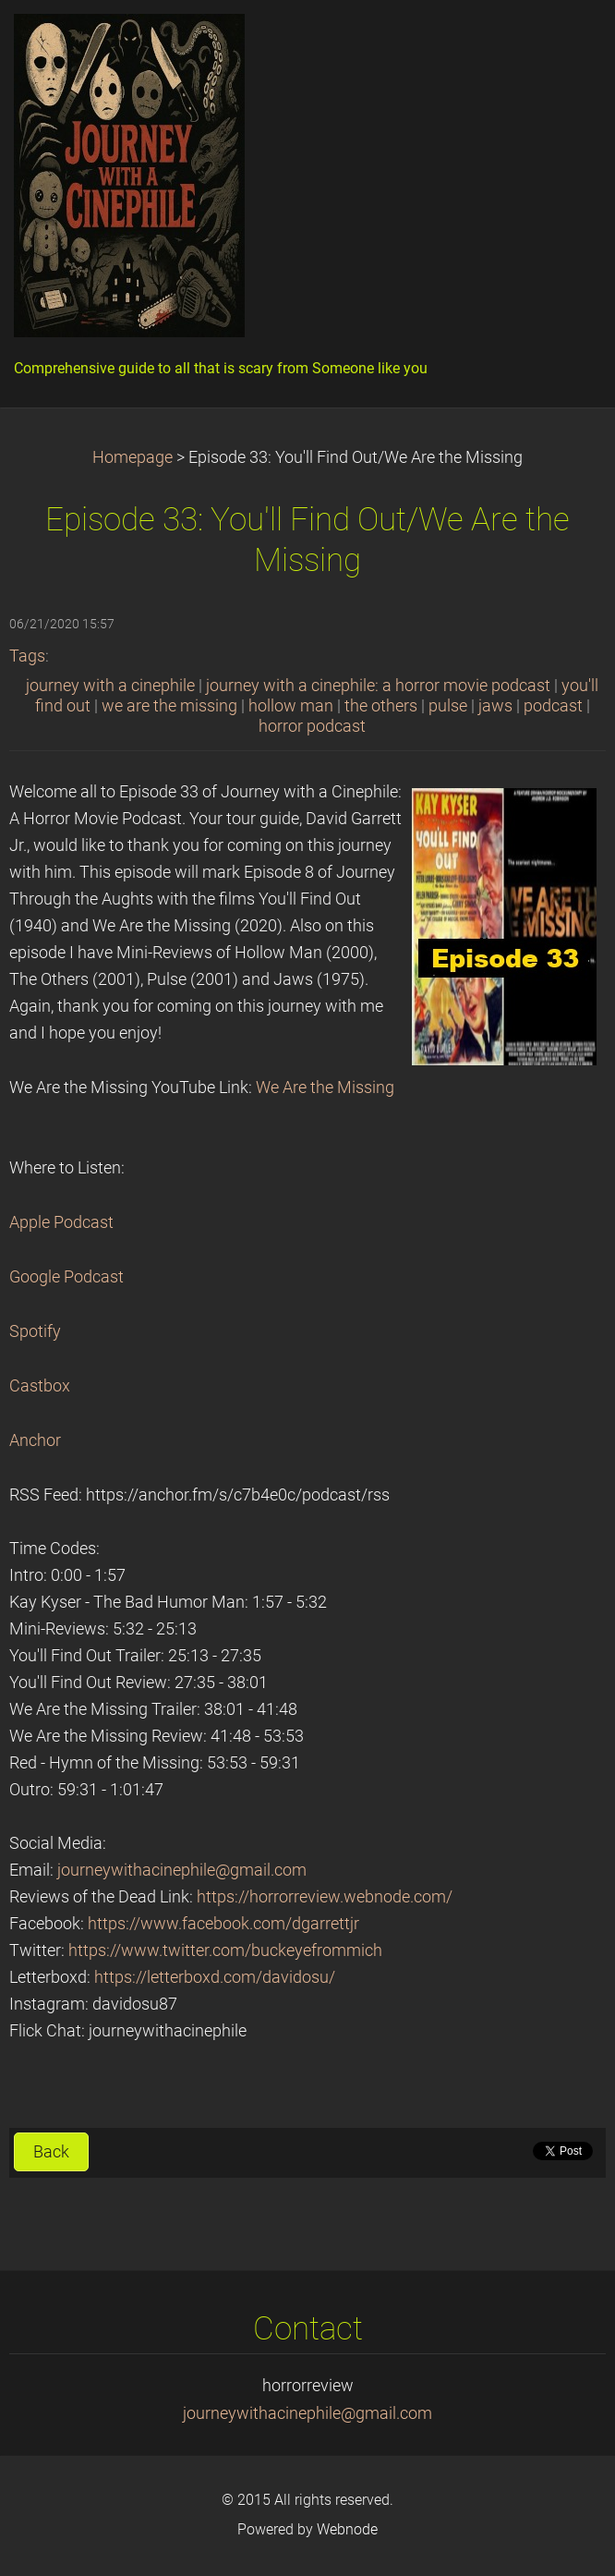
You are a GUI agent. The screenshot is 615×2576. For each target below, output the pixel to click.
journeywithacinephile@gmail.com (182, 1870)
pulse (447, 706)
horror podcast (312, 726)
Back (51, 2152)
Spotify (35, 1331)
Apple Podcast (61, 1222)
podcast (553, 706)
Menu (564, 41)
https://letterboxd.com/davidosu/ (214, 1977)
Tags (27, 656)
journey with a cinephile (110, 685)
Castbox (39, 1386)
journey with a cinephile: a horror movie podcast (378, 685)
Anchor (35, 1440)
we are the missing (169, 706)
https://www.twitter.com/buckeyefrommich (225, 1950)
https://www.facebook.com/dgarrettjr (223, 1923)
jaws (495, 706)
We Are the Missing (325, 1087)
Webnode (347, 2529)
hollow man (290, 706)
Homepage (132, 457)
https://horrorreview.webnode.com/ (324, 1897)
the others (380, 706)
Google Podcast (66, 1277)
